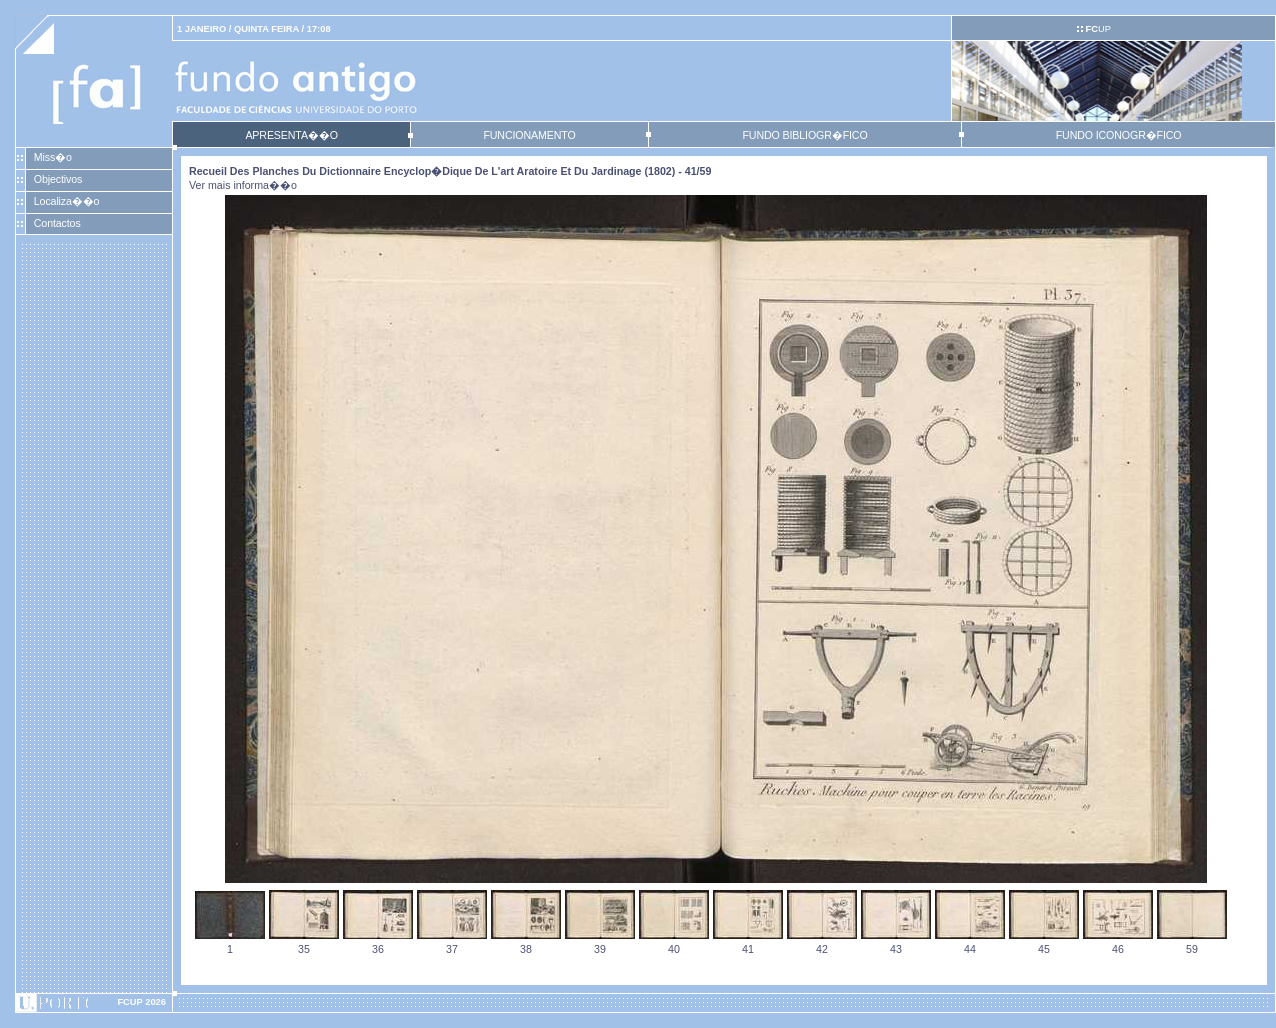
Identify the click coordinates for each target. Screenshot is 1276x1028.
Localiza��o (67, 201)
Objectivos (58, 179)
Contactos (57, 223)
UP (1097, 29)
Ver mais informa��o (243, 185)
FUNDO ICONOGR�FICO (1119, 135)
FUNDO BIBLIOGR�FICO (804, 135)
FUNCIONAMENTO (529, 135)
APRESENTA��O (291, 135)
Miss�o (53, 157)
